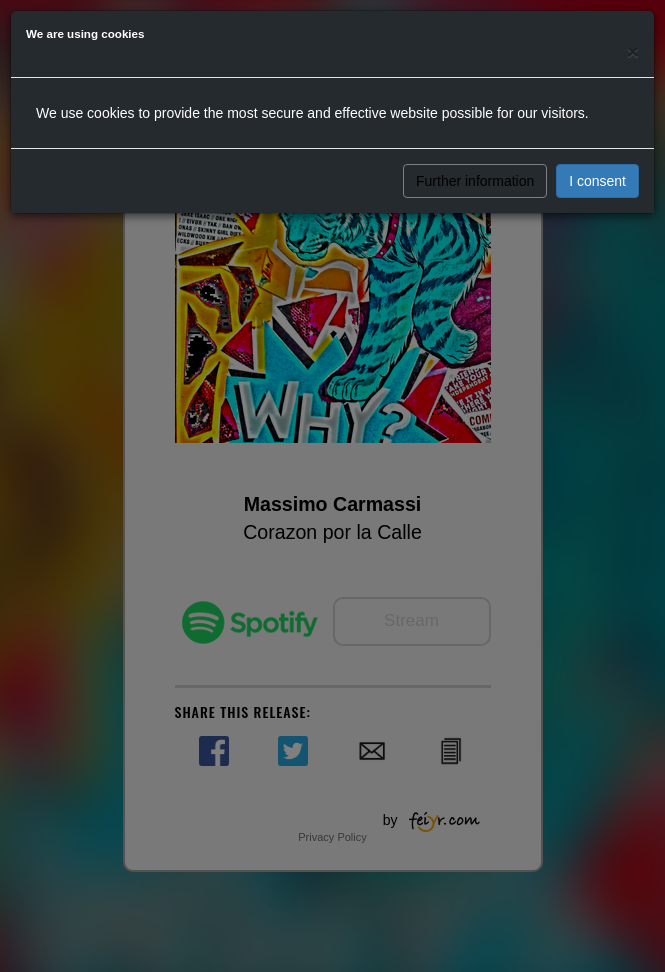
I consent (597, 181)
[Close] (633, 51)
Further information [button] (475, 181)
